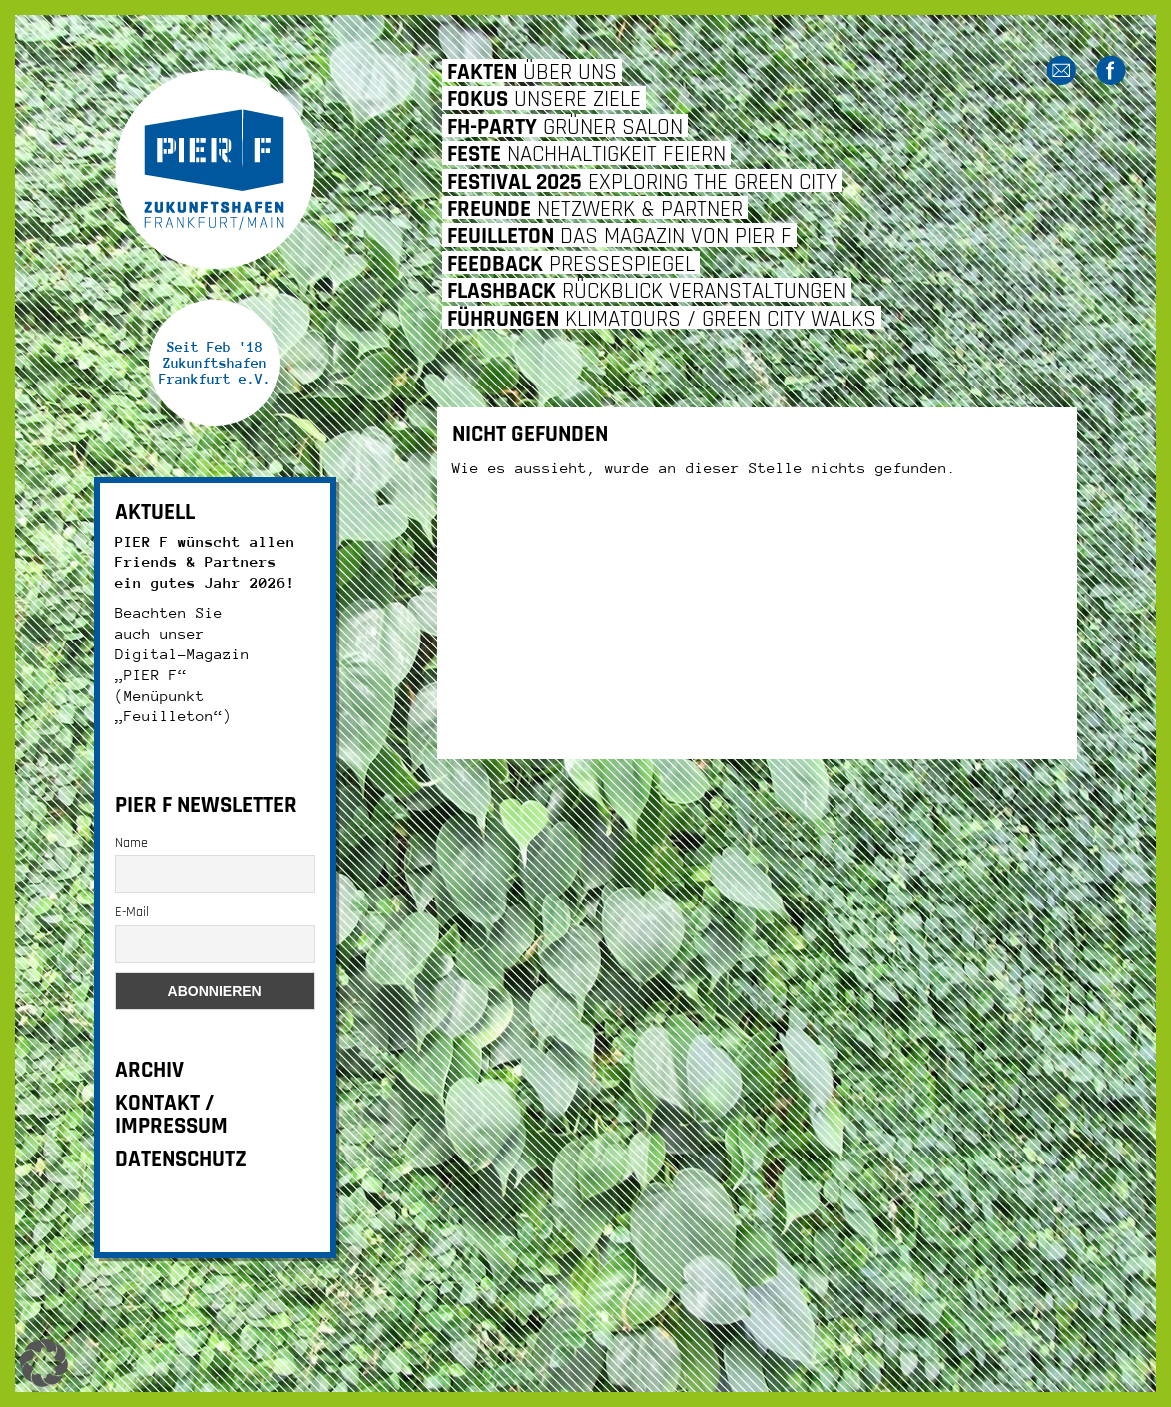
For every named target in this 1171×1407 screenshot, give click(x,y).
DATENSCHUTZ (181, 1159)
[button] (44, 1363)
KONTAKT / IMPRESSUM (171, 1115)
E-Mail (132, 912)
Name (131, 843)
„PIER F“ (151, 674)
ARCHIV (149, 1070)
